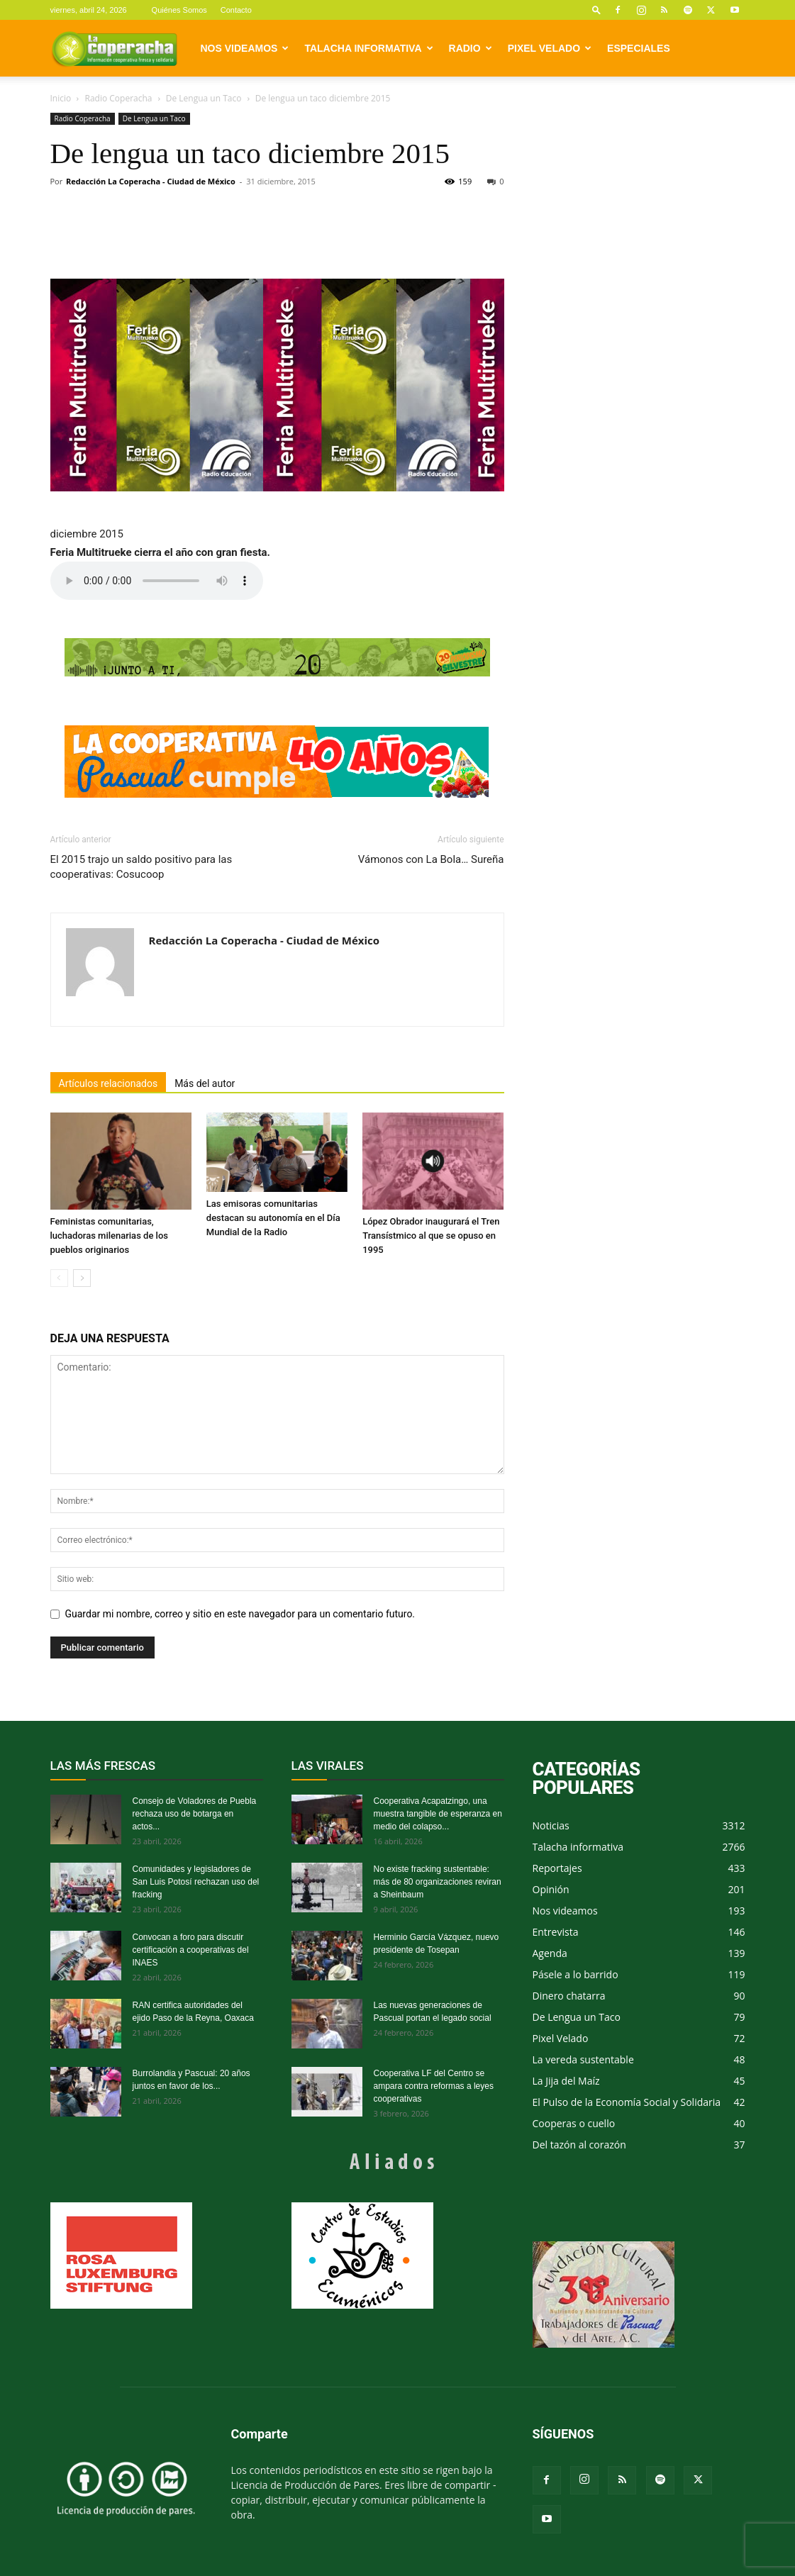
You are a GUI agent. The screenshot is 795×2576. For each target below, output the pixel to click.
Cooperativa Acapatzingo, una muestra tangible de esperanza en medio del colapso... (438, 1813)
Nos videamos (245, 48)
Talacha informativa (368, 48)
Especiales (638, 48)
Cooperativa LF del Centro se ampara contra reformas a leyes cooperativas (434, 2086)
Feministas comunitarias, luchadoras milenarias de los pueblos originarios (109, 1235)
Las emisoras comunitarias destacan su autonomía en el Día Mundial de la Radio (273, 1217)
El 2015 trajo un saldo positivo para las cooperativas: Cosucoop (141, 867)
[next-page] (82, 1278)
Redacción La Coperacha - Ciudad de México (150, 181)
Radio (470, 48)
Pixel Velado (549, 48)
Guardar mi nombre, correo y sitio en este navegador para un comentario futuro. (240, 1613)
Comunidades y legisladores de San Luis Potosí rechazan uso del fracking (196, 1882)
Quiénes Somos (179, 10)
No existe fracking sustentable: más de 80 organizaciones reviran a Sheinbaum (437, 1882)
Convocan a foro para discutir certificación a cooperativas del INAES (191, 1950)
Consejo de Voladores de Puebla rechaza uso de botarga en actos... (195, 1813)
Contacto (236, 10)
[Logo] (114, 48)
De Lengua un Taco (204, 98)
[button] (596, 9)
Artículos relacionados (108, 1083)
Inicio (61, 98)
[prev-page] (59, 1278)
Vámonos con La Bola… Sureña (431, 859)
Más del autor (204, 1083)
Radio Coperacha (118, 98)
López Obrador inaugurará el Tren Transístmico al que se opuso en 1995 (430, 1235)
